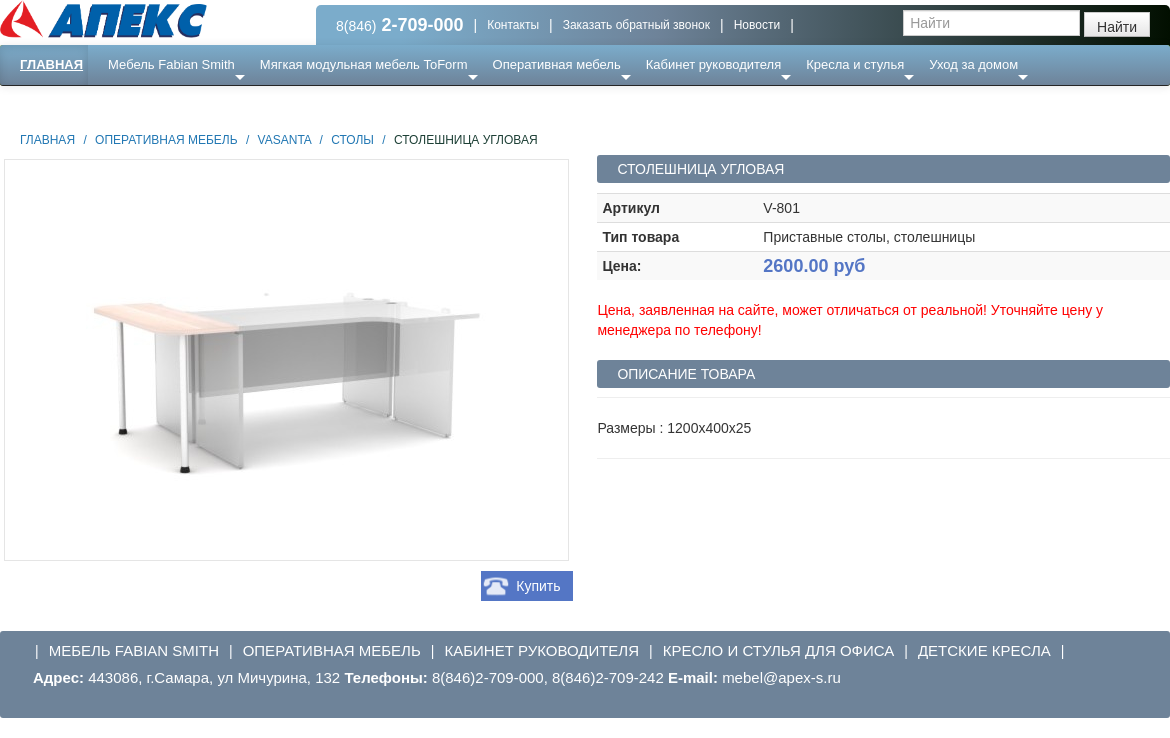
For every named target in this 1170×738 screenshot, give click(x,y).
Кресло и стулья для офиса (779, 650)
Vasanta (285, 140)
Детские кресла (984, 650)
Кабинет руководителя (713, 64)
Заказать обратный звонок (636, 25)
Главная (51, 64)
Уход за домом (973, 64)
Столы (352, 140)
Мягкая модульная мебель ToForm (364, 64)
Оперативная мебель (557, 64)
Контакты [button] (513, 25)
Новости (757, 25)
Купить (538, 586)
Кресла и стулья (855, 64)
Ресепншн (216, 104)
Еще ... (140, 104)
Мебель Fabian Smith (171, 64)
